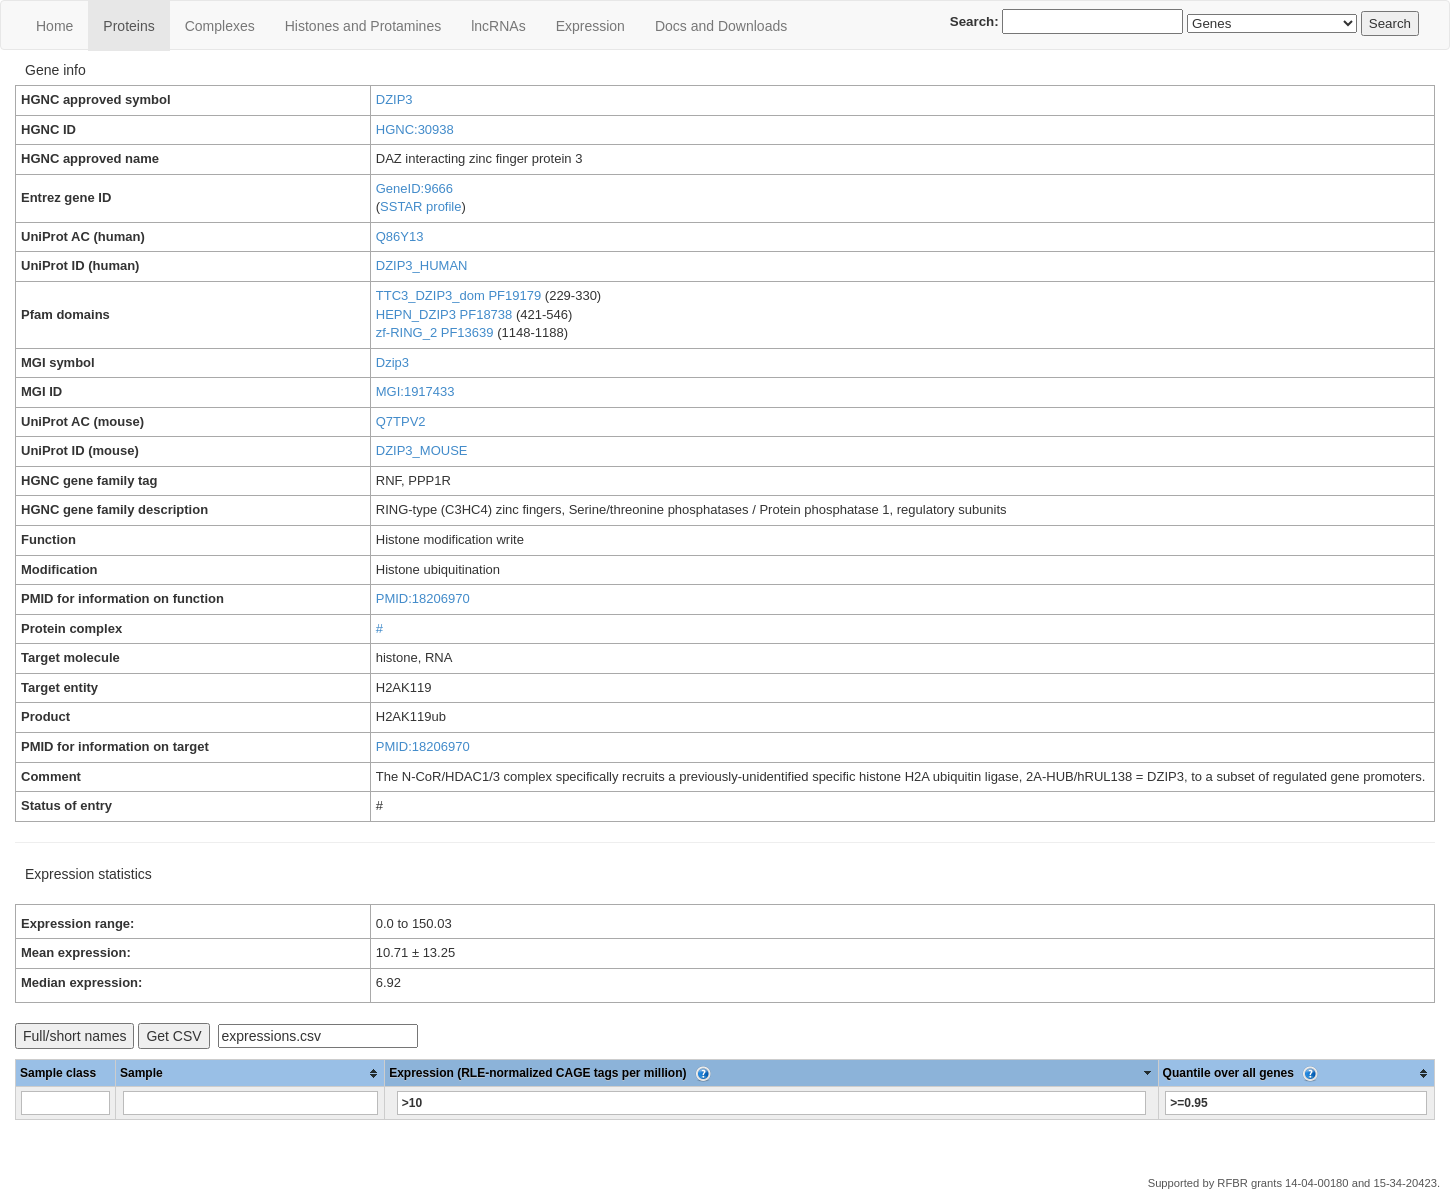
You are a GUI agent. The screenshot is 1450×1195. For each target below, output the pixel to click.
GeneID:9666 (414, 188)
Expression (590, 26)
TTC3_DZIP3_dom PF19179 (458, 295)
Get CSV (173, 1036)
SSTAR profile (420, 206)
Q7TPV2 (401, 421)
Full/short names (74, 1036)
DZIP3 (394, 99)
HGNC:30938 (415, 129)
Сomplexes (220, 26)
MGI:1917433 (415, 391)
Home (54, 26)
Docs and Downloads (721, 26)
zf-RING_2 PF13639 (435, 332)
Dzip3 (392, 362)
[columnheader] (250, 1073)
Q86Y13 (400, 236)
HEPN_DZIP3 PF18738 (444, 314)
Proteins (128, 26)
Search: (1067, 21)
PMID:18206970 (423, 598)
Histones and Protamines (363, 26)
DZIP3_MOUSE (422, 450)
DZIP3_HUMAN (422, 265)
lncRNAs (498, 26)
